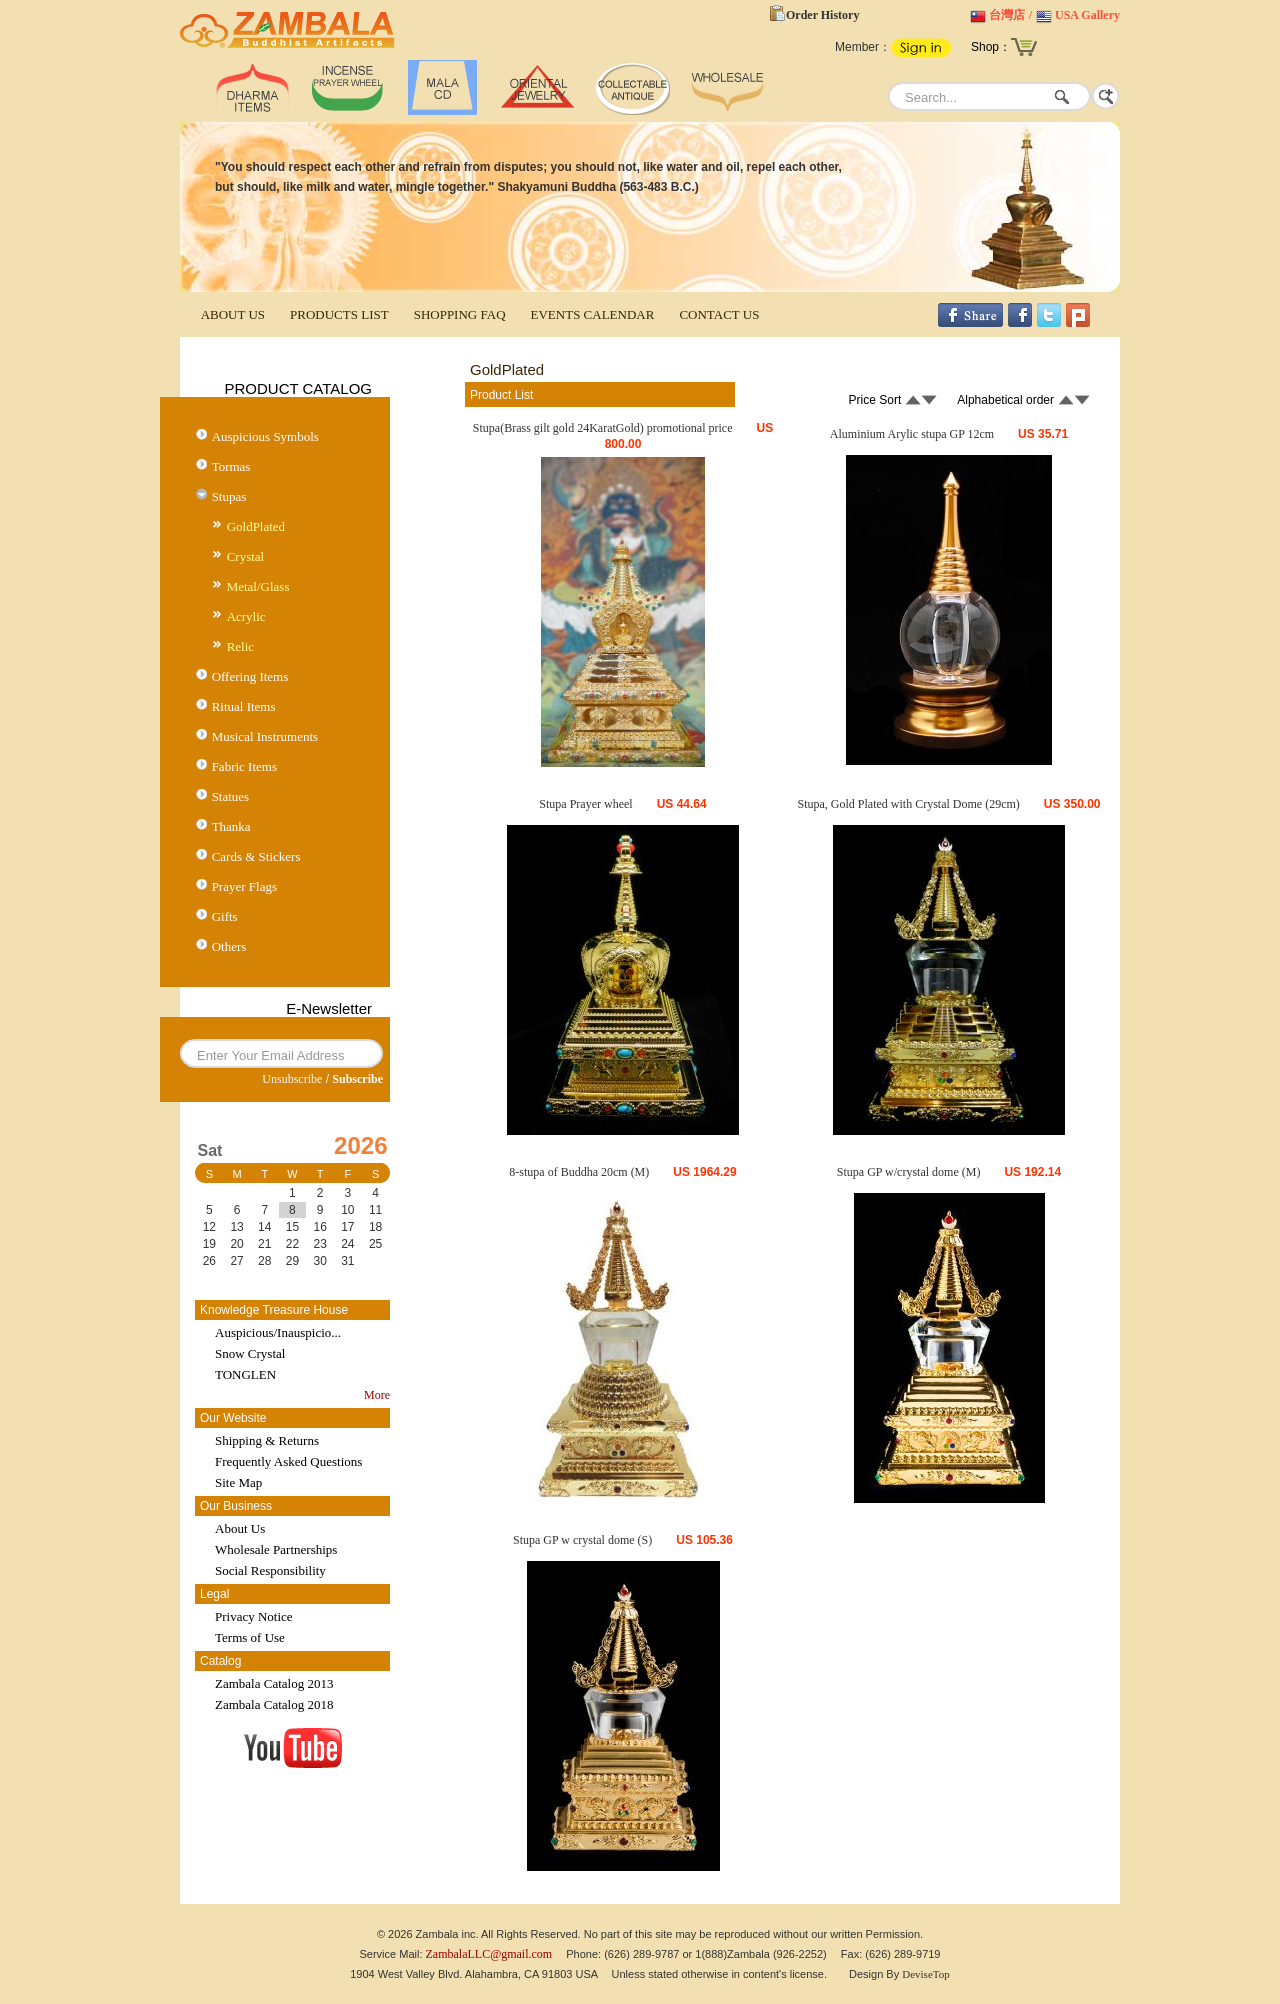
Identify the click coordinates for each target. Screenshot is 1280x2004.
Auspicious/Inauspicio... (278, 1332)
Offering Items (250, 676)
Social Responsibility (270, 1570)
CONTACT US (719, 314)
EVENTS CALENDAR (593, 314)
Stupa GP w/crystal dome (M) (909, 1172)
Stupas (229, 496)
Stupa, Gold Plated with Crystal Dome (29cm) (908, 804)
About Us (240, 1528)
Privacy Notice (254, 1616)
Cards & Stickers (256, 856)
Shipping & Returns (267, 1440)
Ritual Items (244, 706)
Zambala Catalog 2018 (274, 1704)
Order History (822, 15)
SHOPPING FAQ (460, 314)
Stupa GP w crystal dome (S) (582, 1540)
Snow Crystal (250, 1353)
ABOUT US (233, 314)
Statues (231, 796)
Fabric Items (244, 766)
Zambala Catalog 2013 (274, 1683)
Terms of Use (250, 1637)
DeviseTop (926, 1974)
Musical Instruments (265, 736)
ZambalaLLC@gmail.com (489, 1954)
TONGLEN (245, 1374)
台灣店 (1007, 15)
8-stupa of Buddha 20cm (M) (579, 1172)
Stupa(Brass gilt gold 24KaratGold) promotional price (603, 428)
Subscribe (357, 1079)
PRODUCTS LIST (339, 314)
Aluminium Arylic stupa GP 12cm (912, 434)
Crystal (246, 556)
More (377, 1395)
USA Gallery (1087, 15)
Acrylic (246, 616)
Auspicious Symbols (265, 436)
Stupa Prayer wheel (585, 804)
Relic (240, 646)
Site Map (238, 1482)
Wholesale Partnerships (276, 1549)
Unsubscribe (292, 1079)
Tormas (231, 466)
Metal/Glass (258, 586)
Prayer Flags (244, 886)
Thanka (231, 826)
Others (229, 946)
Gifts (225, 916)
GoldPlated (256, 526)
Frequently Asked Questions (288, 1461)
